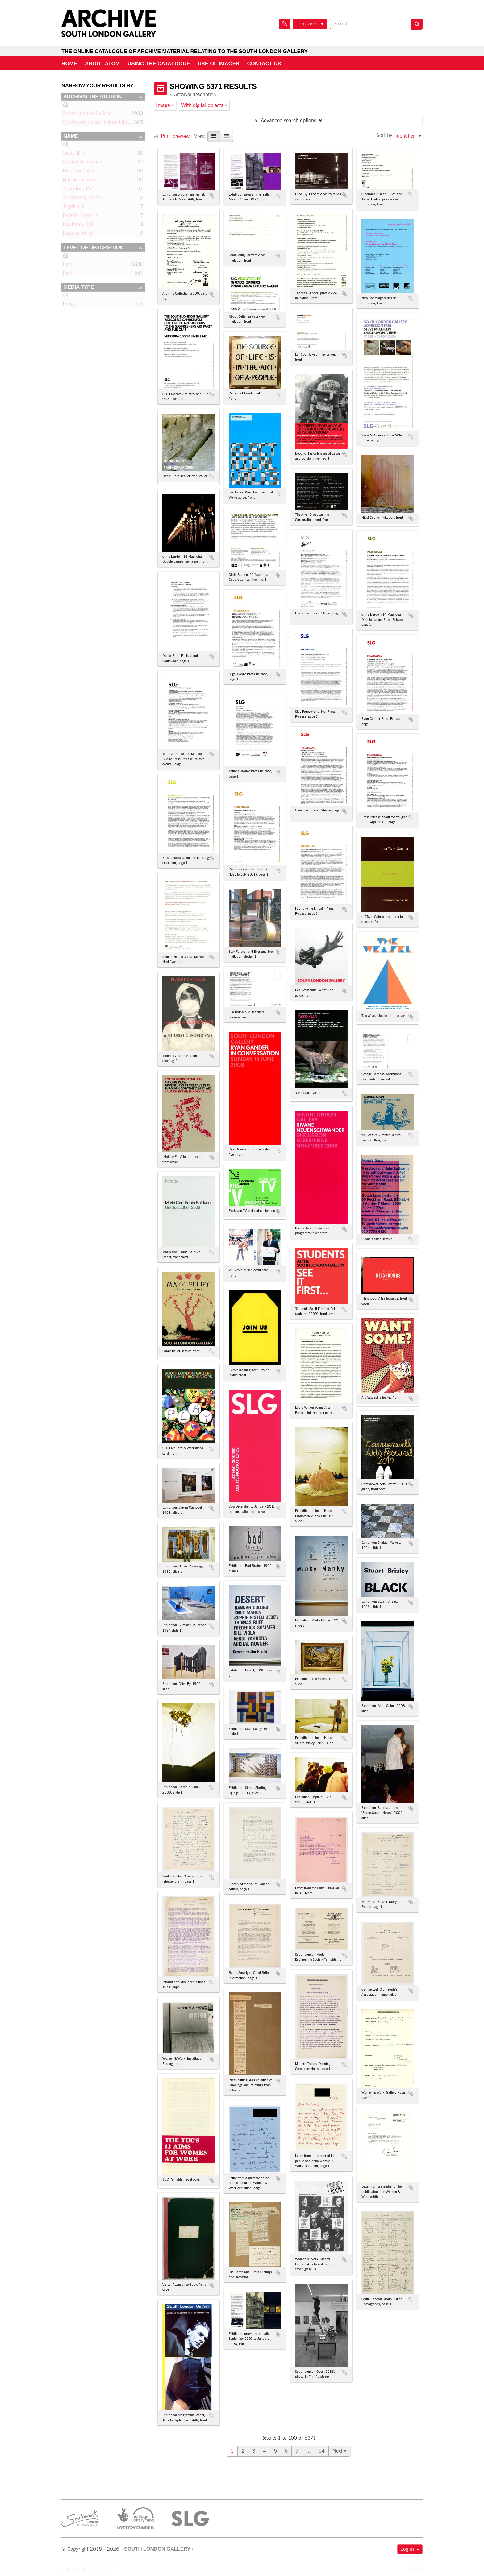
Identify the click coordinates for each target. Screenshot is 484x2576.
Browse (307, 24)
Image (69, 305)
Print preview (172, 136)
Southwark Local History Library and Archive (112, 123)
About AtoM (102, 64)
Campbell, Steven (82, 163)
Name (70, 136)
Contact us (264, 64)
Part (67, 274)
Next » (339, 2451)
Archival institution (92, 97)
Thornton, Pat (78, 190)
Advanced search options (288, 120)
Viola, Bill (73, 154)
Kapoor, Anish (78, 234)
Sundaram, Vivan (82, 199)
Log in (407, 2549)
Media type (78, 287)
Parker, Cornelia (80, 217)
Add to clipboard (212, 195)
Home (69, 64)
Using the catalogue (158, 64)
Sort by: (385, 135)
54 (322, 2451)
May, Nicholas (78, 172)
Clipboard (284, 24)
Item (68, 265)
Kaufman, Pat (78, 226)
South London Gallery (87, 115)
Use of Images (218, 64)
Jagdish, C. (75, 208)
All (65, 106)
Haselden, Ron (79, 181)
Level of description (93, 247)
